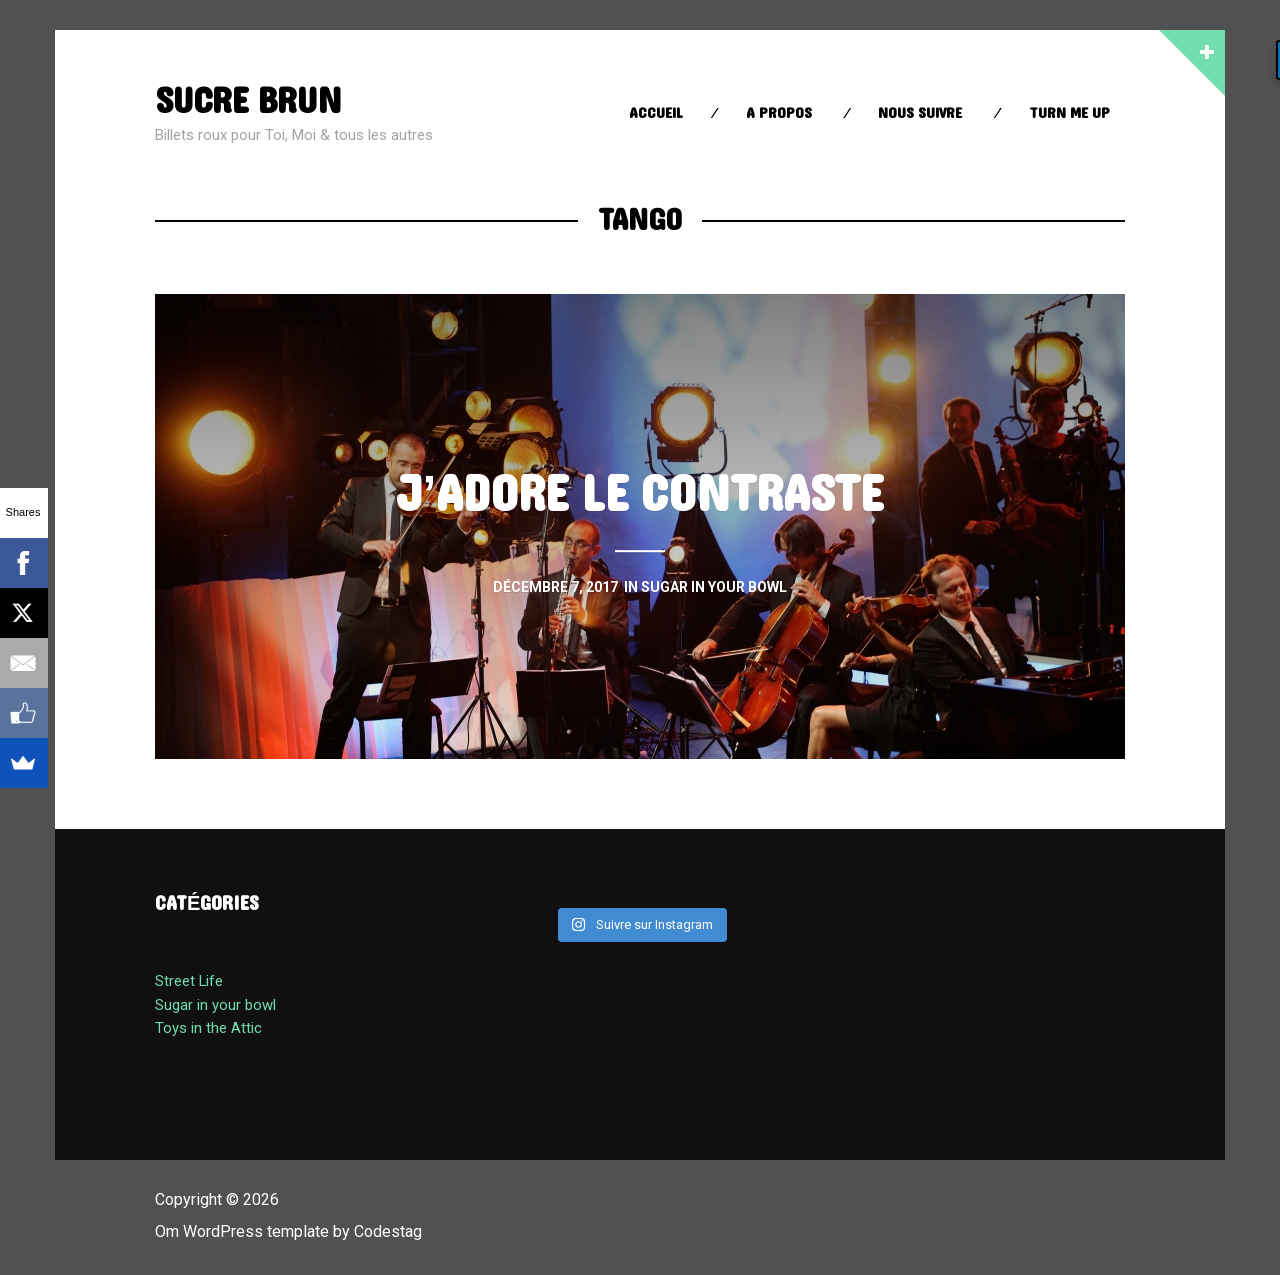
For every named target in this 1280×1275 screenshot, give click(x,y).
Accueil (656, 113)
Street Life (189, 981)
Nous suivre (920, 113)
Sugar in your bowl (215, 1005)
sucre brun (248, 101)
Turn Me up (1069, 113)
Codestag (388, 1231)
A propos (779, 113)
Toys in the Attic (208, 1028)
